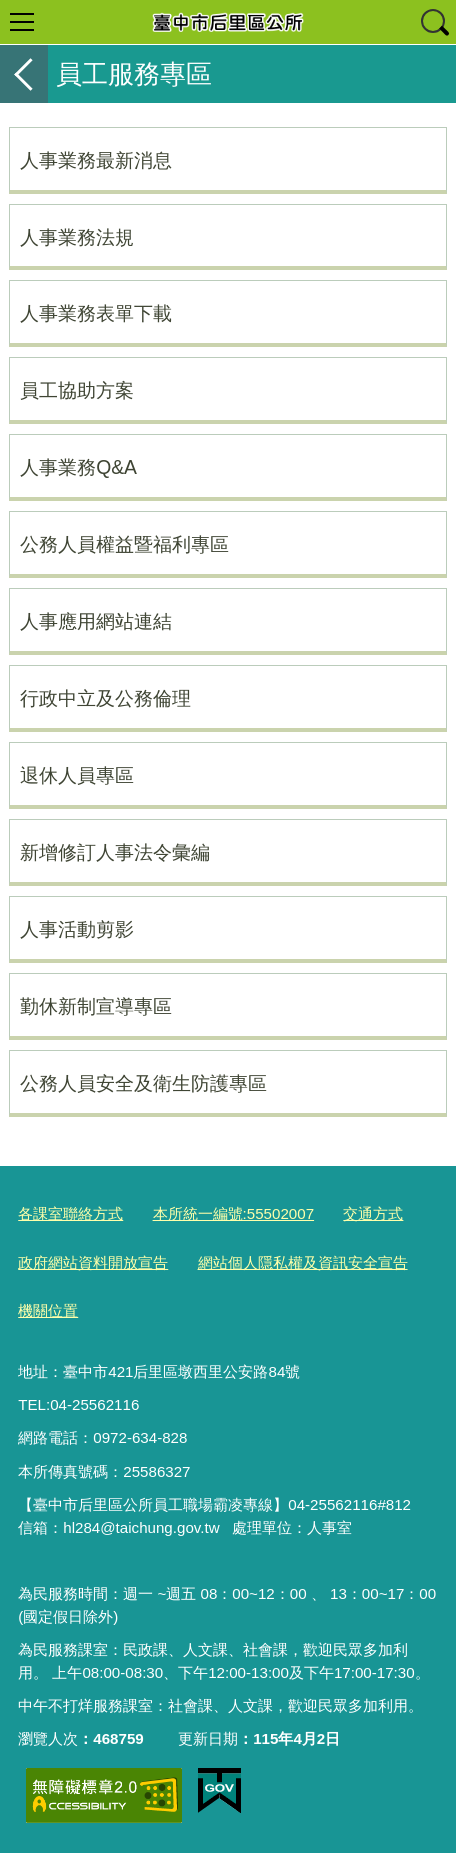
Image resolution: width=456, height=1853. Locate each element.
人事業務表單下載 (96, 313)
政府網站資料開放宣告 (93, 1262)
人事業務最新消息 (96, 160)
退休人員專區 (77, 775)
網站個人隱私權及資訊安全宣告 (303, 1262)
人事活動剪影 (77, 929)
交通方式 (373, 1213)
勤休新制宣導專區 (96, 1006)
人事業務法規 (77, 237)
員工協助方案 (77, 390)
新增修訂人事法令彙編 (115, 852)
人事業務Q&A (78, 467)
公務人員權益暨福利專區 (124, 544)
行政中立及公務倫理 (105, 698)
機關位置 (48, 1310)
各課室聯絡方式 (70, 1213)
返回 (24, 74)
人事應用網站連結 (96, 621)
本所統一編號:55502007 (234, 1213)
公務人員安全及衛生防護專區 (143, 1083)
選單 (22, 22)
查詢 (434, 22)
